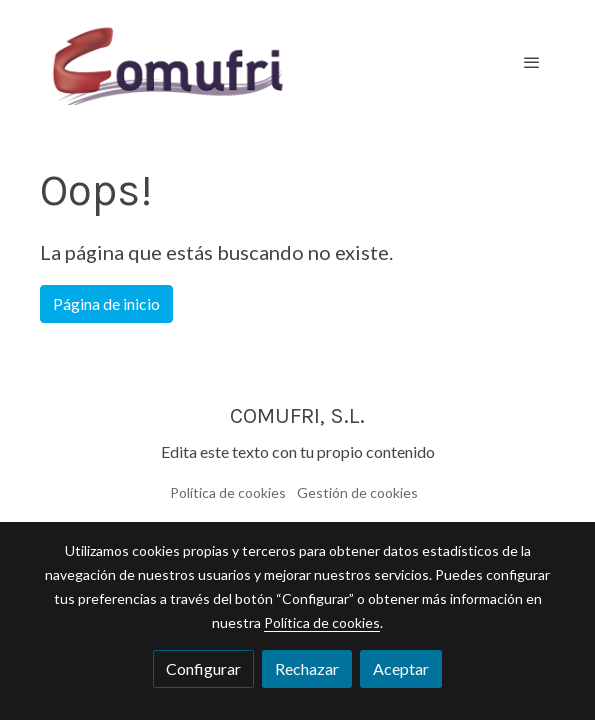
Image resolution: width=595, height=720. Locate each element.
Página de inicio (106, 303)
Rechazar (307, 668)
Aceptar (401, 668)
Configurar (203, 668)
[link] (168, 62)
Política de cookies (228, 492)
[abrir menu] (532, 62)
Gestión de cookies (357, 492)
